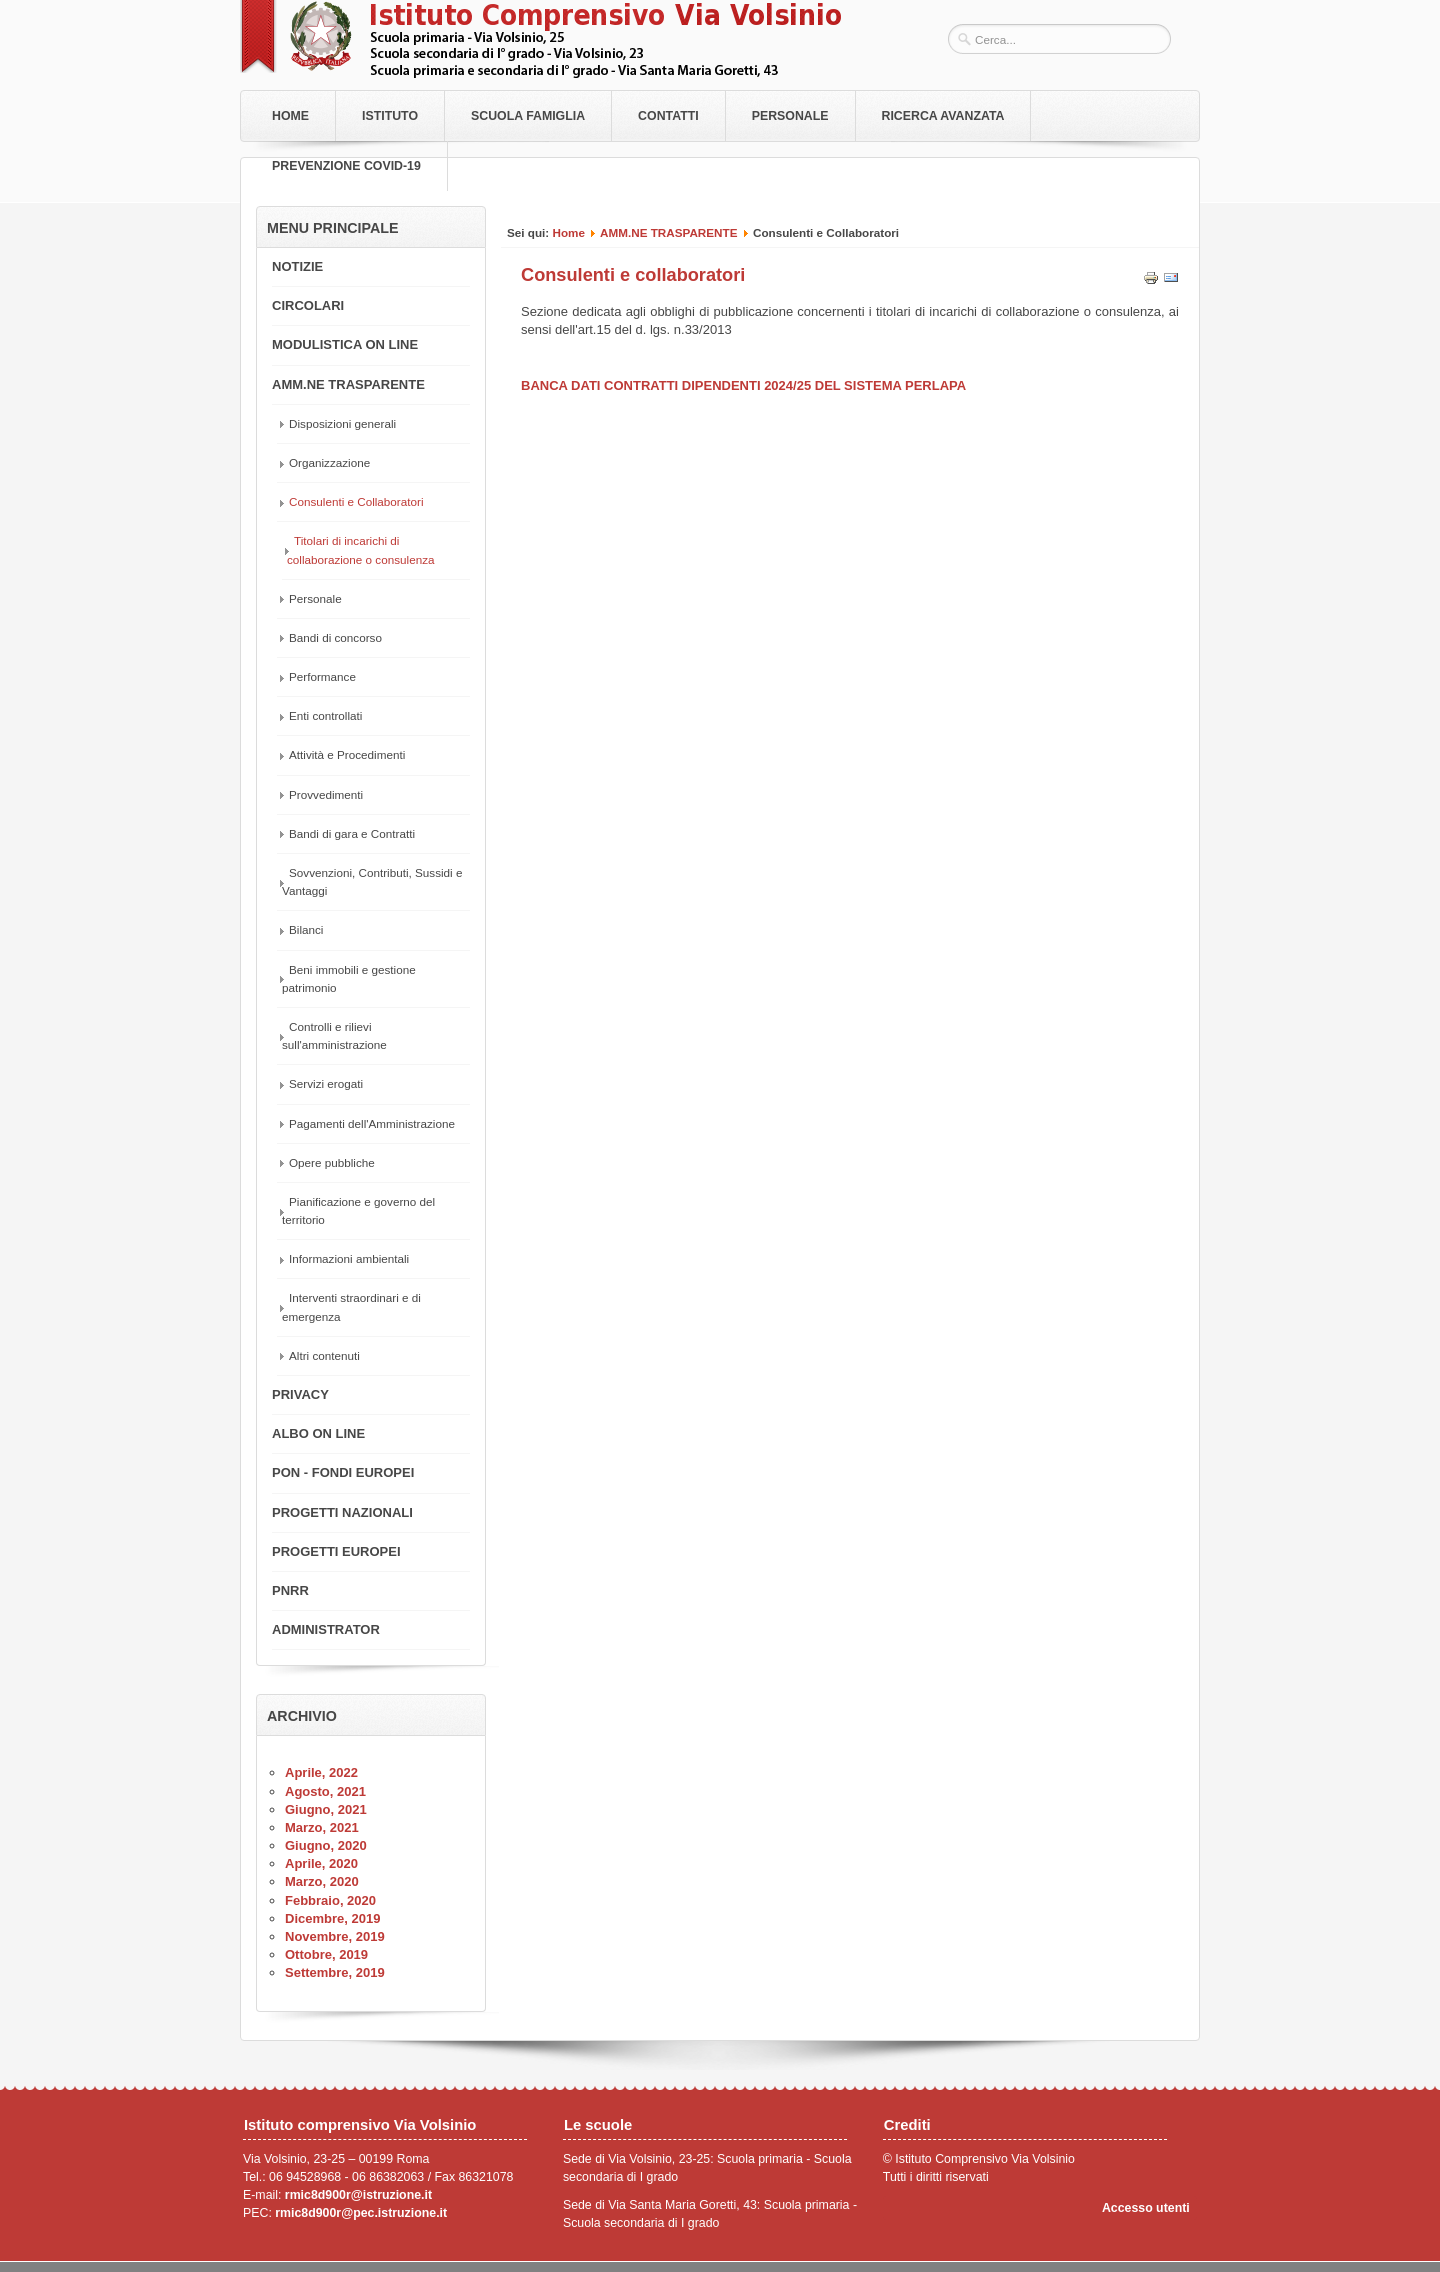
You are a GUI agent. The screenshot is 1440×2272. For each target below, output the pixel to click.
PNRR (290, 1590)
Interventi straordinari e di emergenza (351, 1306)
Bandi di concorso (335, 637)
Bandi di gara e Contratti (352, 833)
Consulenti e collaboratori (633, 275)
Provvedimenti (326, 794)
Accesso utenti (1146, 2208)
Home (290, 116)
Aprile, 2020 (321, 1863)
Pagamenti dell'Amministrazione (372, 1123)
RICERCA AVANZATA (943, 116)
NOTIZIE (297, 266)
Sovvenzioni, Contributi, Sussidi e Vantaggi (372, 881)
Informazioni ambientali (349, 1258)
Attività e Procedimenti (347, 754)
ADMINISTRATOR (326, 1629)
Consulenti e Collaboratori (356, 501)
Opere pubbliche (332, 1162)
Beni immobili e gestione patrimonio (349, 978)
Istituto (390, 116)
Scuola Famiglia (528, 116)
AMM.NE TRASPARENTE (668, 232)
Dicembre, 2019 (332, 1918)
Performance (322, 676)
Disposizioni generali (342, 423)
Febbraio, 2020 (330, 1900)
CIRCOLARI (308, 305)
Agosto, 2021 (325, 1791)
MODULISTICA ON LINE (345, 344)
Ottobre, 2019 (326, 1954)
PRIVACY (300, 1394)
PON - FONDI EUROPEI (343, 1472)
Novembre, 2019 (335, 1936)
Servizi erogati (326, 1083)
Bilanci (306, 929)
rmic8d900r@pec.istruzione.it (361, 2213)
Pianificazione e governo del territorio (358, 1210)
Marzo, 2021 (322, 1827)
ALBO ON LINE (318, 1433)
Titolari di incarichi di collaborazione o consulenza (361, 549)
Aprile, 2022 (321, 1772)
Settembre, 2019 (335, 1972)
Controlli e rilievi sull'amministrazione (334, 1035)
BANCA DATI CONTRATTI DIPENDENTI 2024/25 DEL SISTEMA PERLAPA (743, 385)
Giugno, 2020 (326, 1845)
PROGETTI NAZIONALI (342, 1512)
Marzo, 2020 (322, 1881)
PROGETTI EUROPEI (336, 1551)
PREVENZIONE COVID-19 (346, 166)
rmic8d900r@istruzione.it (358, 2195)
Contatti (668, 116)
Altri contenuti (324, 1355)
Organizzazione (329, 462)
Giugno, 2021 (326, 1809)
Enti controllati (325, 715)
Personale (790, 116)
